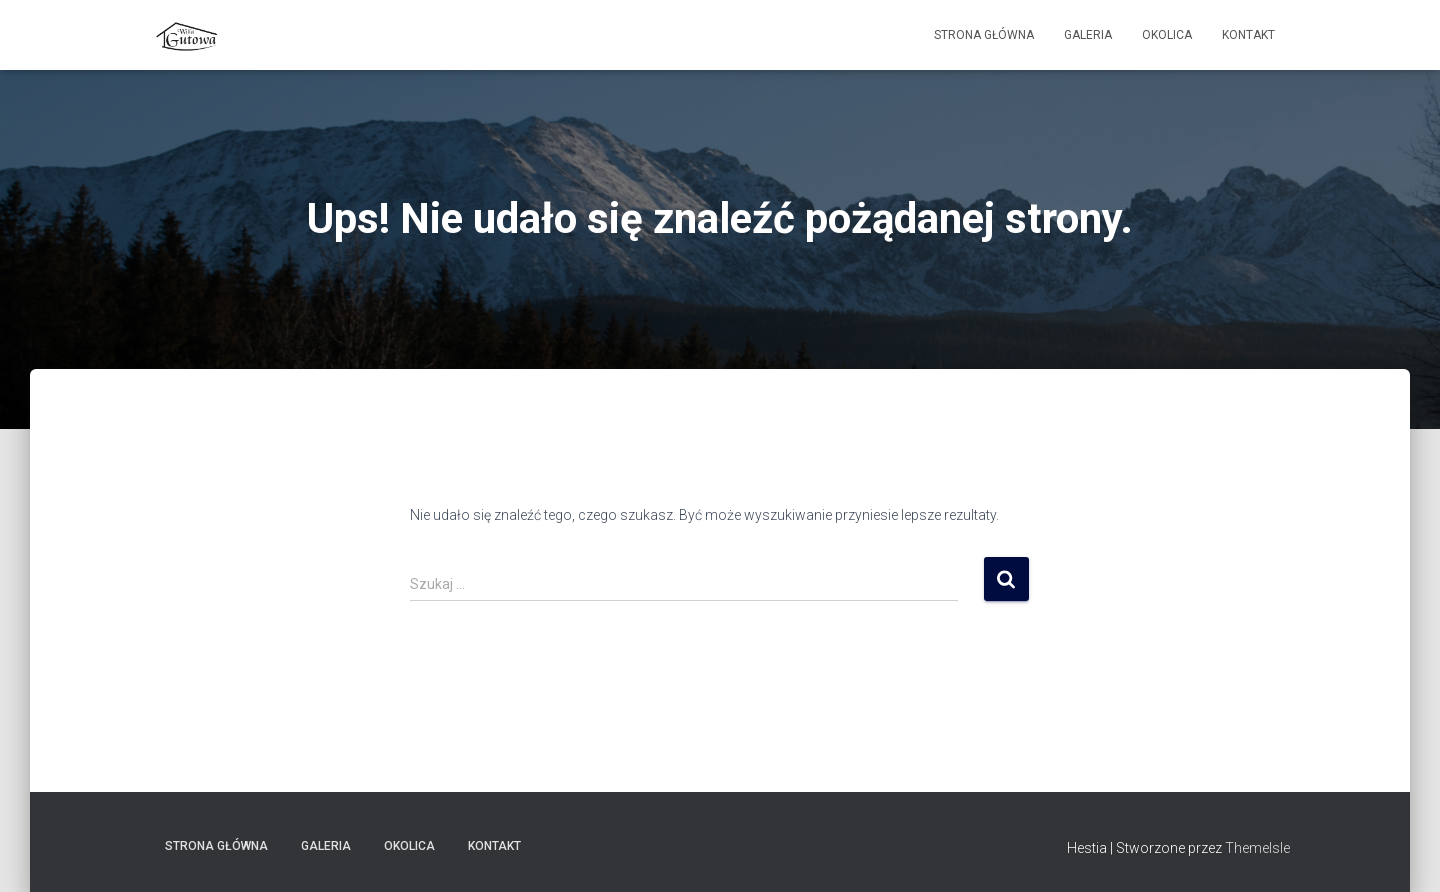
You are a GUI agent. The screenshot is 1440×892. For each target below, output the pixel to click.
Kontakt (1248, 35)
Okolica (1167, 35)
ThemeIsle (1257, 848)
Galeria (1088, 35)
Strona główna (984, 35)
